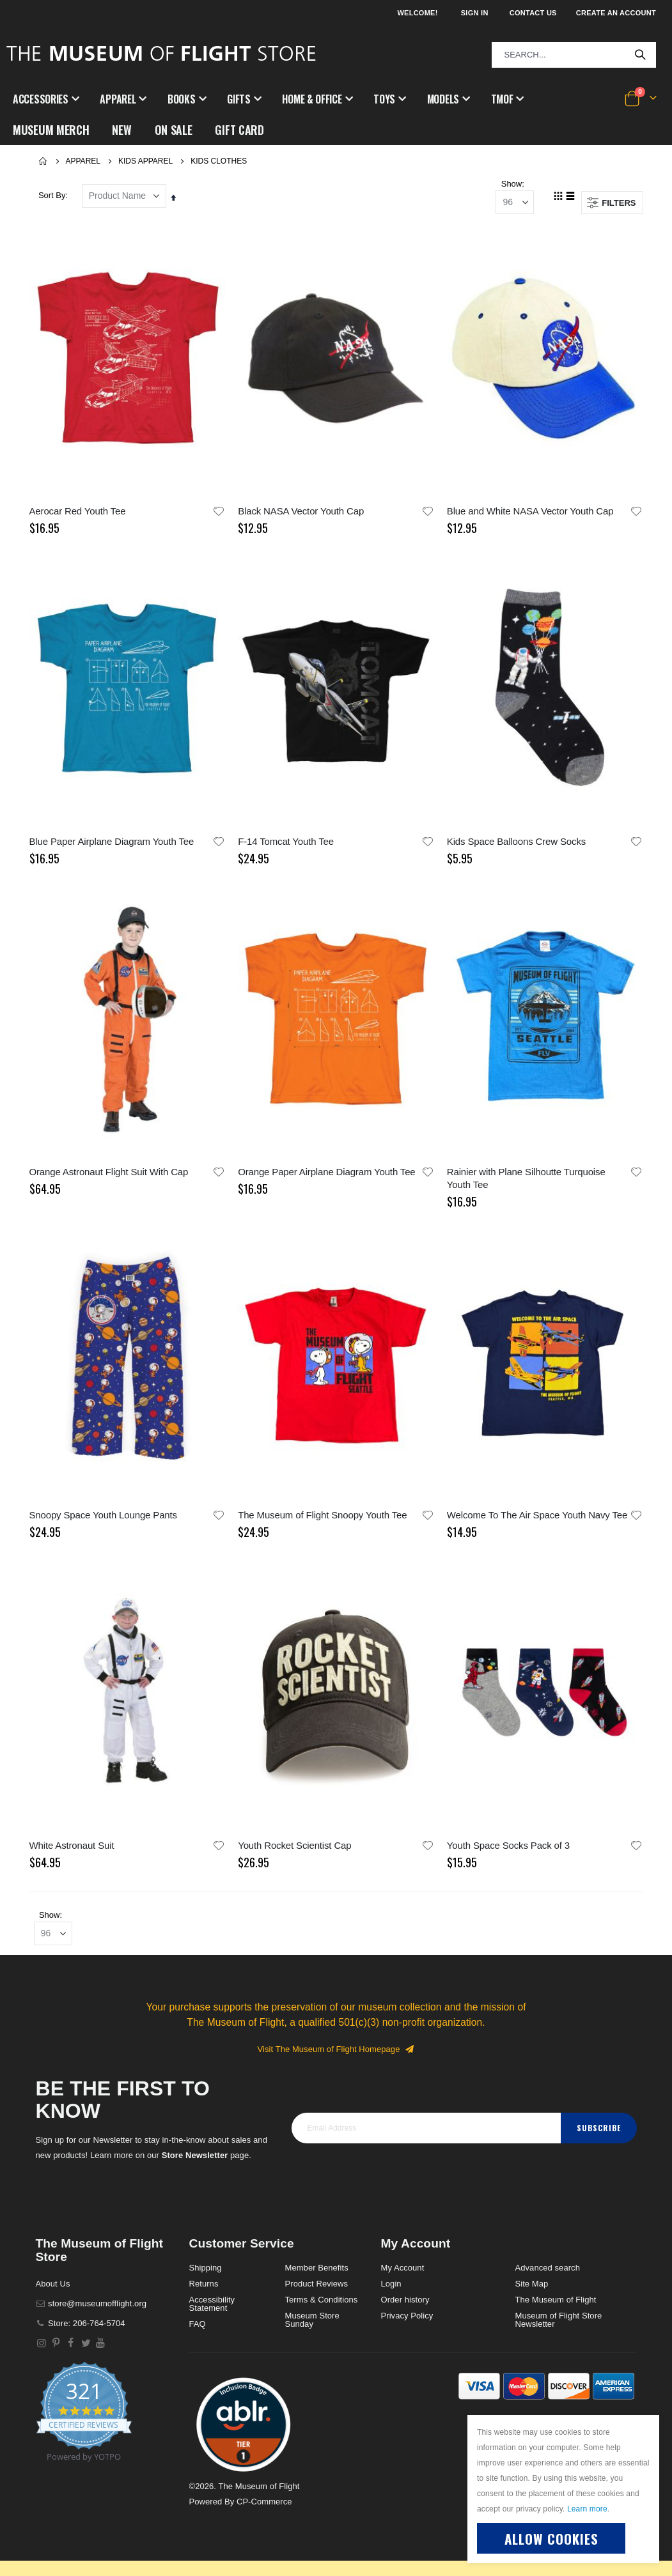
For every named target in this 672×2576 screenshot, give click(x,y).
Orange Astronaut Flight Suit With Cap (109, 1175)
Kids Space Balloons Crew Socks (516, 843)
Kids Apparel (145, 161)
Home (43, 161)
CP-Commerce (264, 2510)
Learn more (587, 2508)
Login (391, 2292)
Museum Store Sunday (312, 2329)
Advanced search (547, 2276)
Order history (405, 2308)
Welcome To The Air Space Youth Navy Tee (537, 1519)
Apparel (83, 161)
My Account (403, 2276)
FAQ (197, 2333)
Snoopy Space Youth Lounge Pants (103, 1519)
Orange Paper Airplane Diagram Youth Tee (326, 1175)
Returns (204, 2292)
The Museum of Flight (556, 2308)
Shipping (205, 2276)
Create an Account (616, 13)
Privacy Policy (407, 2324)
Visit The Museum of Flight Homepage (336, 2057)
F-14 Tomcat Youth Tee (286, 843)
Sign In (474, 13)
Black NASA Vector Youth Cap (301, 512)
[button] (218, 513)
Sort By (52, 196)
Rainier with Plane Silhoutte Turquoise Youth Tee (526, 1182)
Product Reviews (316, 2292)
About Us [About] (53, 2292)
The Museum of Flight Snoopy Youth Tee (322, 1519)
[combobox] (574, 55)
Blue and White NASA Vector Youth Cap (530, 512)
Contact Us (533, 13)
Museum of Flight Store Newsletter (558, 2329)
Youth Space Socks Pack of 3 (508, 1850)
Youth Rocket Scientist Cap (294, 1850)
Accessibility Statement (212, 2313)
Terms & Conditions (321, 2308)
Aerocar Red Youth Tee (77, 512)
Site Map (532, 2292)
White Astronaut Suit (71, 1850)
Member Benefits (316, 2276)
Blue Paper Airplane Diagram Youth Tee (111, 843)
